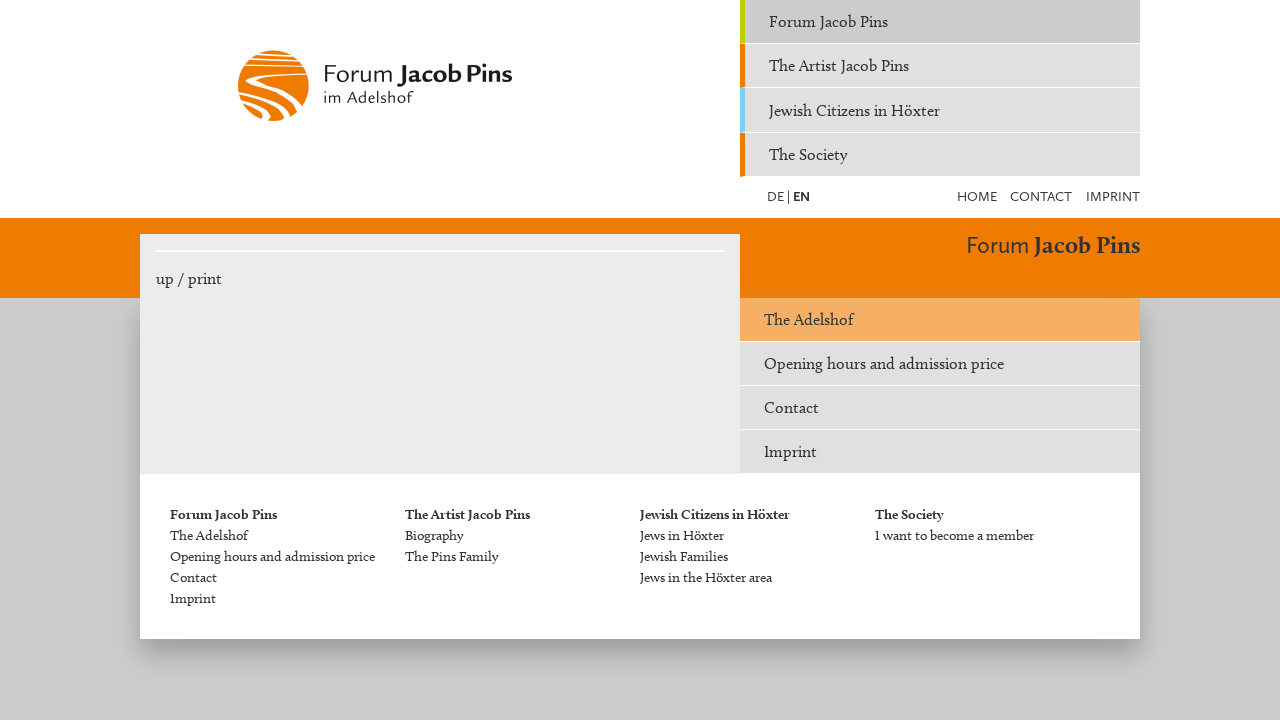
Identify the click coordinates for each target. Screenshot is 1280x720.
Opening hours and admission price (884, 363)
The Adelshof (808, 319)
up (165, 278)
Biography (434, 535)
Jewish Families (684, 556)
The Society (808, 154)
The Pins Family (451, 556)
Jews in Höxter (682, 535)
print (205, 278)
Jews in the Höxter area (706, 577)
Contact (1041, 196)
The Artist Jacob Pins (839, 65)
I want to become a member (954, 535)
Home (977, 196)
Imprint (1113, 196)
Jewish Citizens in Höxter (854, 110)
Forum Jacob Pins (828, 21)
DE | (778, 196)
